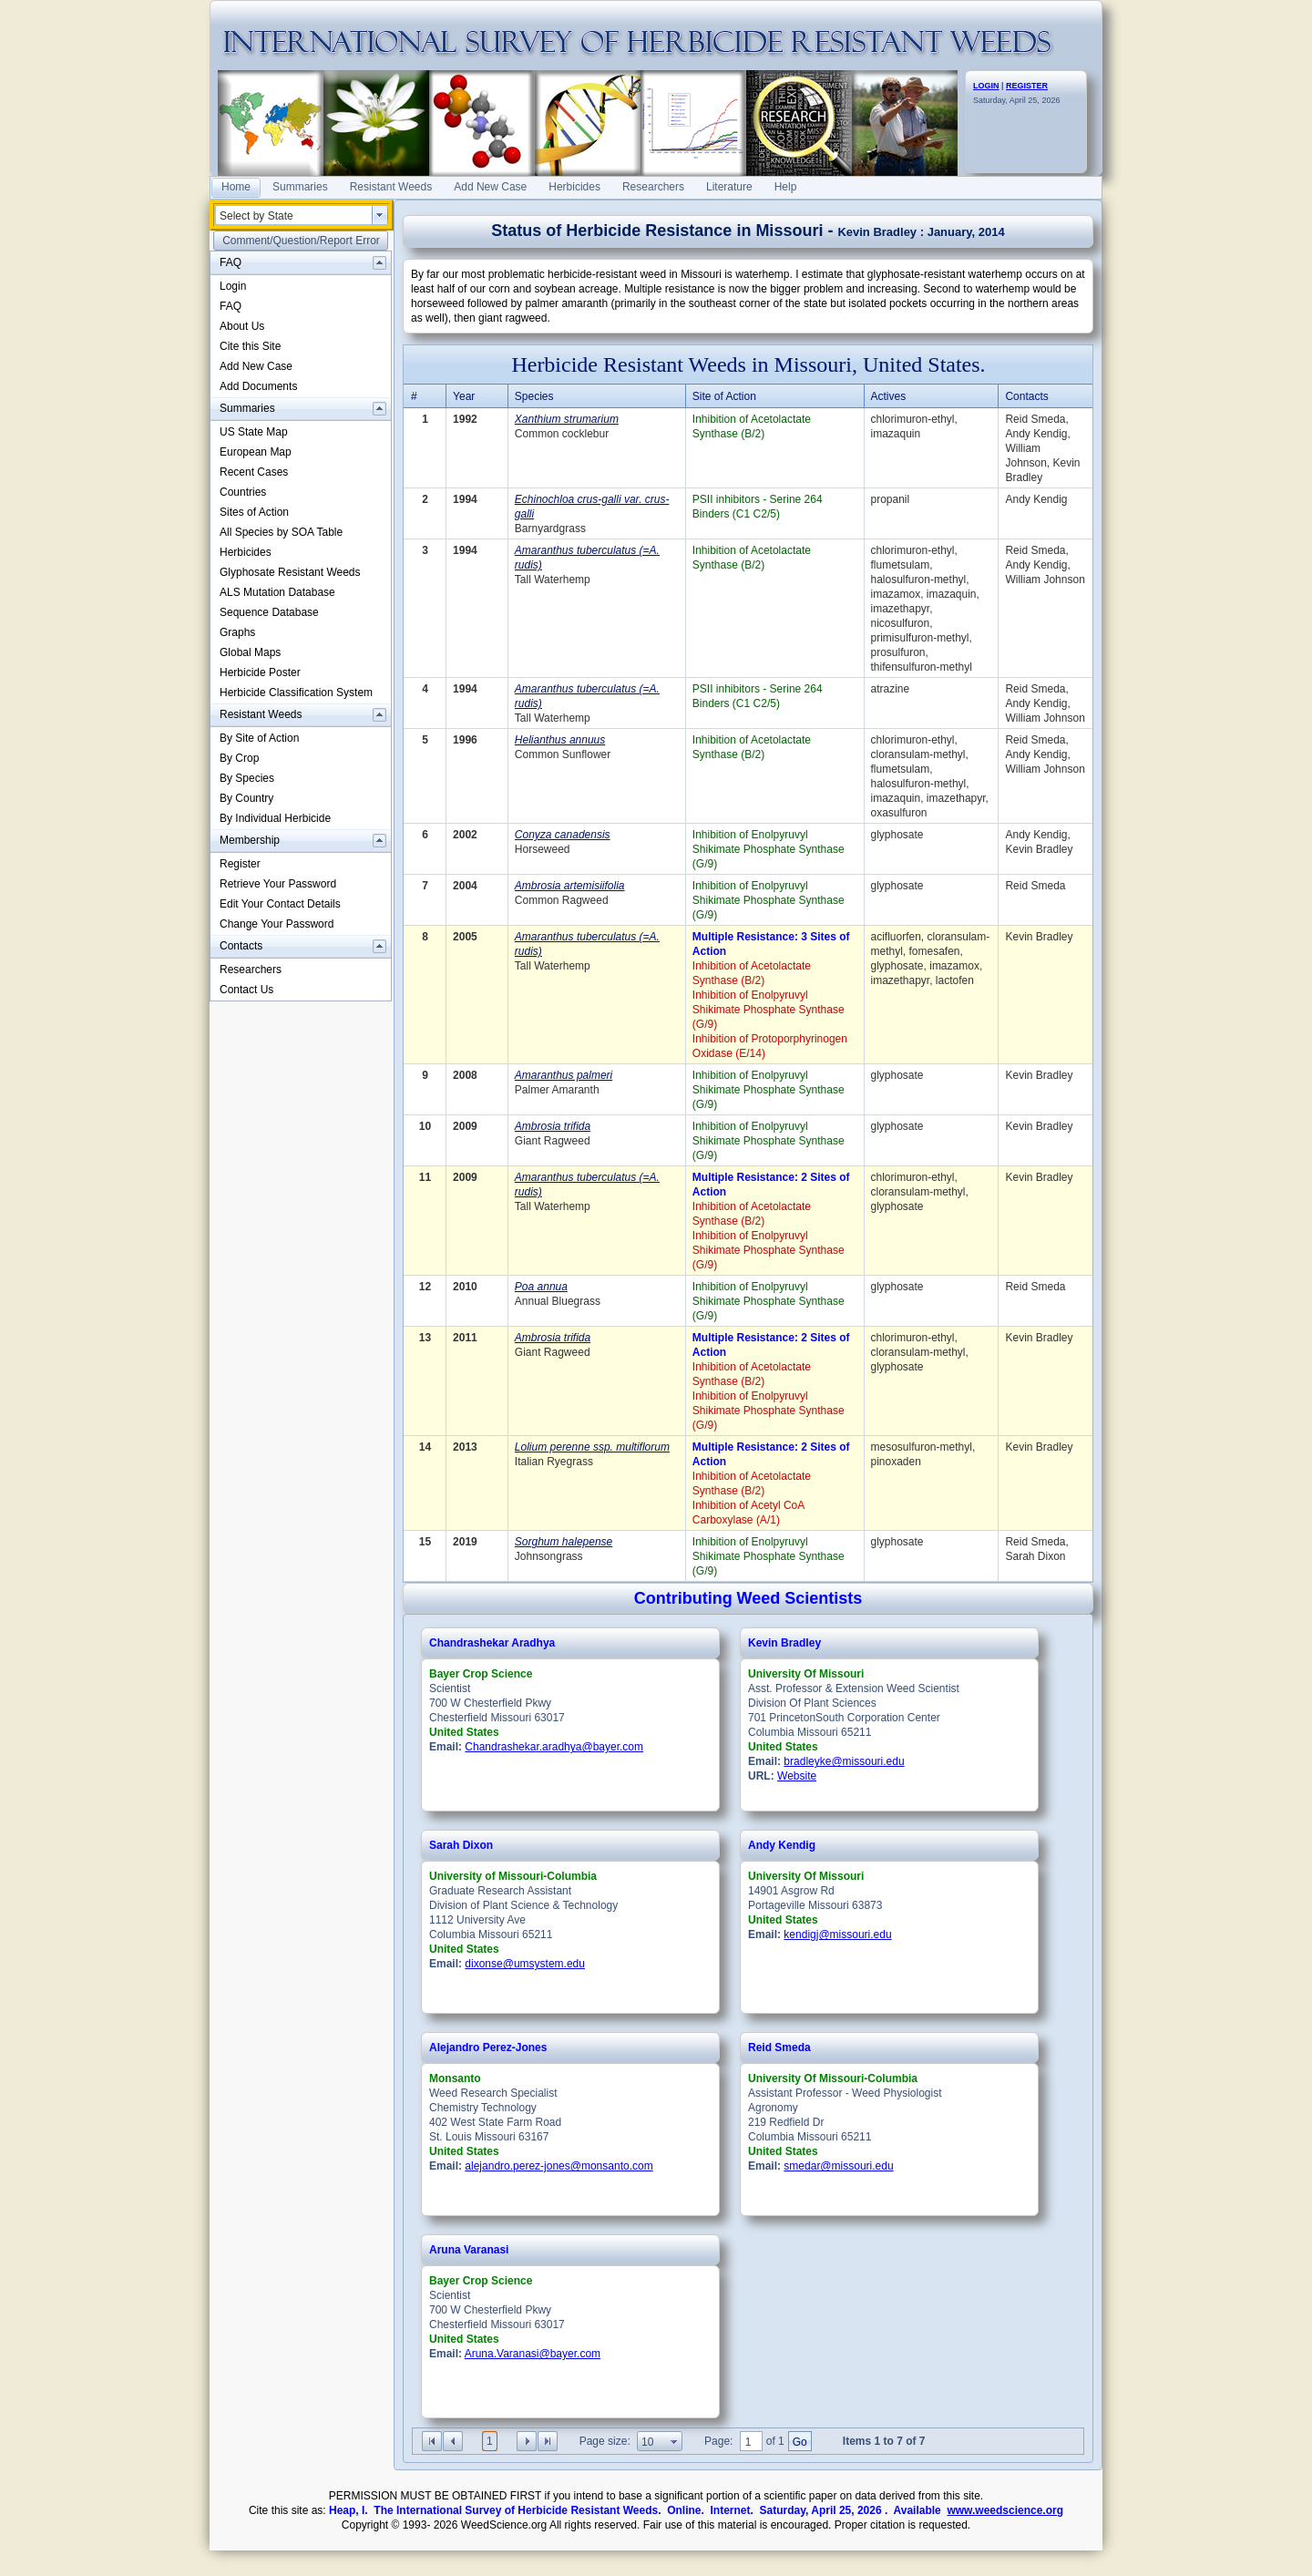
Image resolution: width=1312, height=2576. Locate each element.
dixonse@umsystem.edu (525, 1963)
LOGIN (986, 85)
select (380, 215)
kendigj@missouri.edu (837, 1934)
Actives (889, 396)
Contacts (1026, 396)
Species (534, 396)
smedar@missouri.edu (838, 2166)
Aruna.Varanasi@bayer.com (532, 2353)
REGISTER (1027, 85)
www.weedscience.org (1005, 2510)
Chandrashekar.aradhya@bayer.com (554, 1746)
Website (796, 1776)
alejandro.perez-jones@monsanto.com (558, 2166)
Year (464, 396)
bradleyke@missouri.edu (844, 1761)
